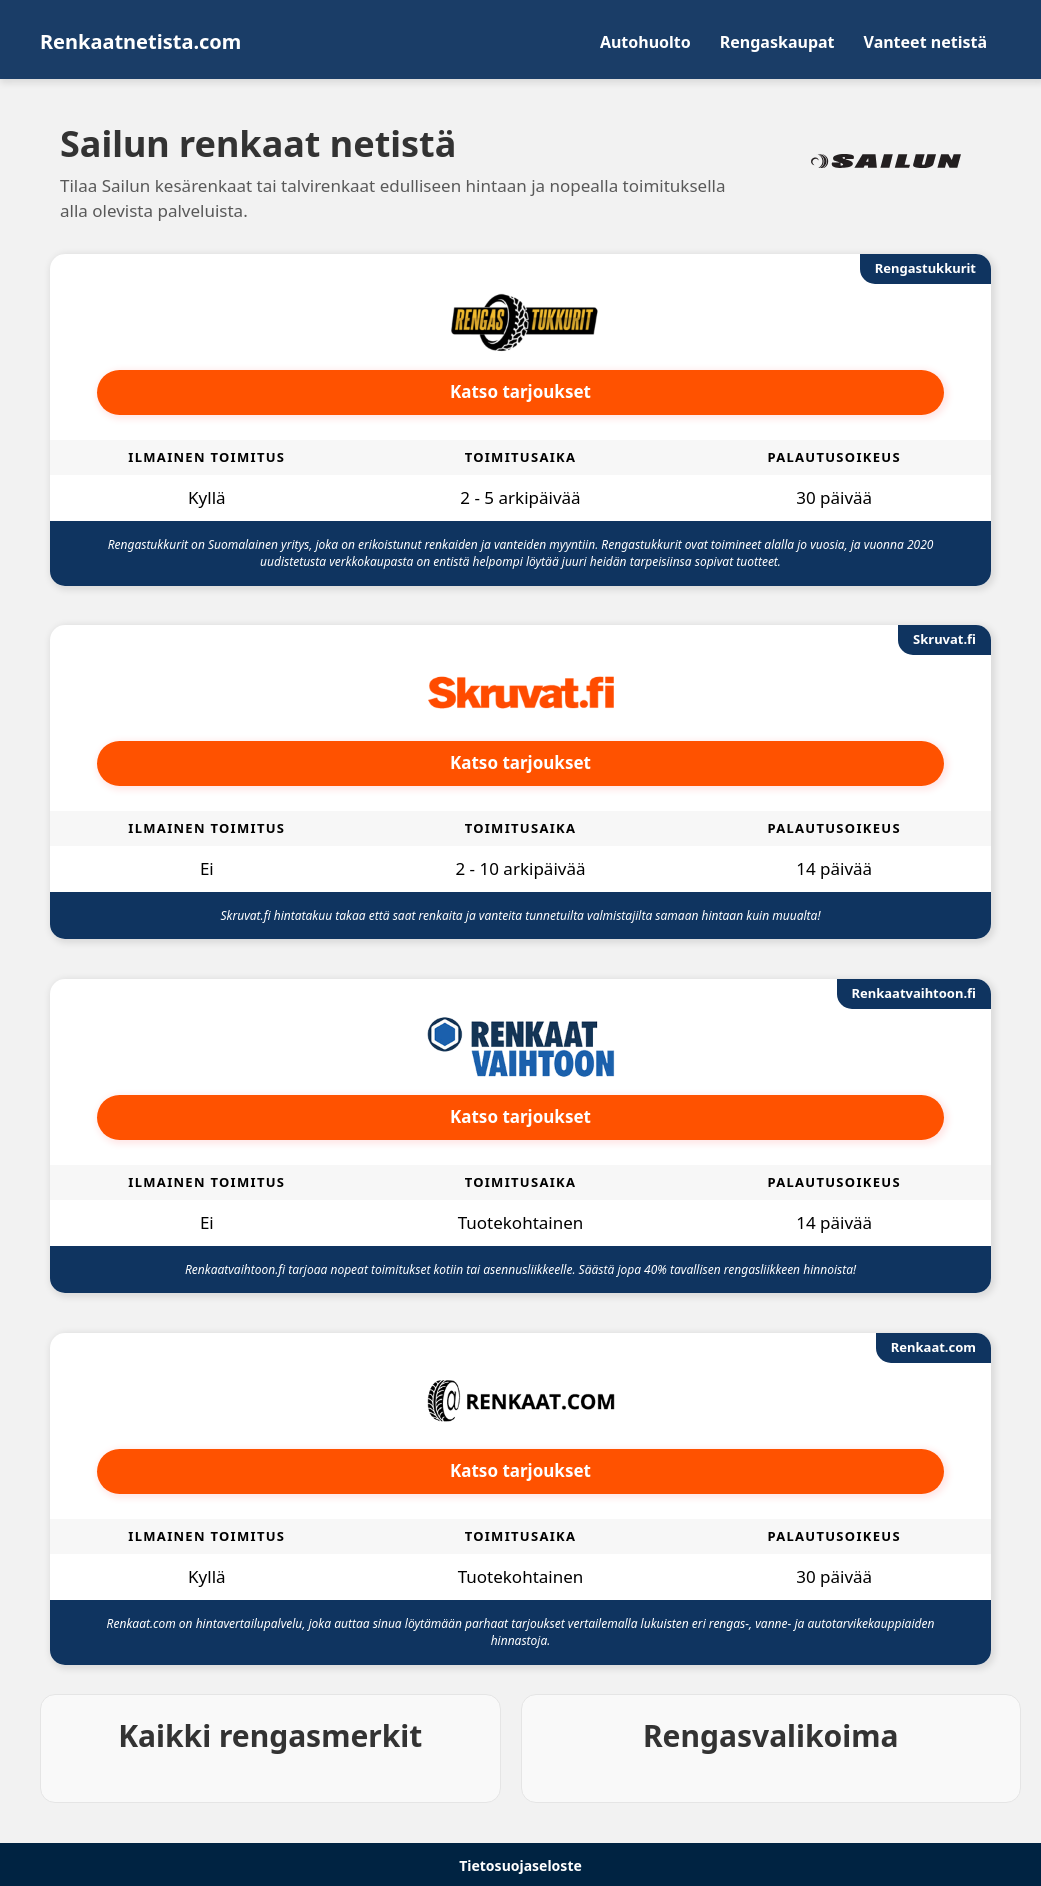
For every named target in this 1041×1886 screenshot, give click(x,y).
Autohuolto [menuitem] (645, 42)
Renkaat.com (933, 1347)
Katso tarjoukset (520, 391)
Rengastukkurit (925, 268)
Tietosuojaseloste (520, 1865)
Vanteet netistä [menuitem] (925, 42)
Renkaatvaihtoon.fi (914, 993)
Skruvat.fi (944, 639)
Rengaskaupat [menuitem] (777, 42)
